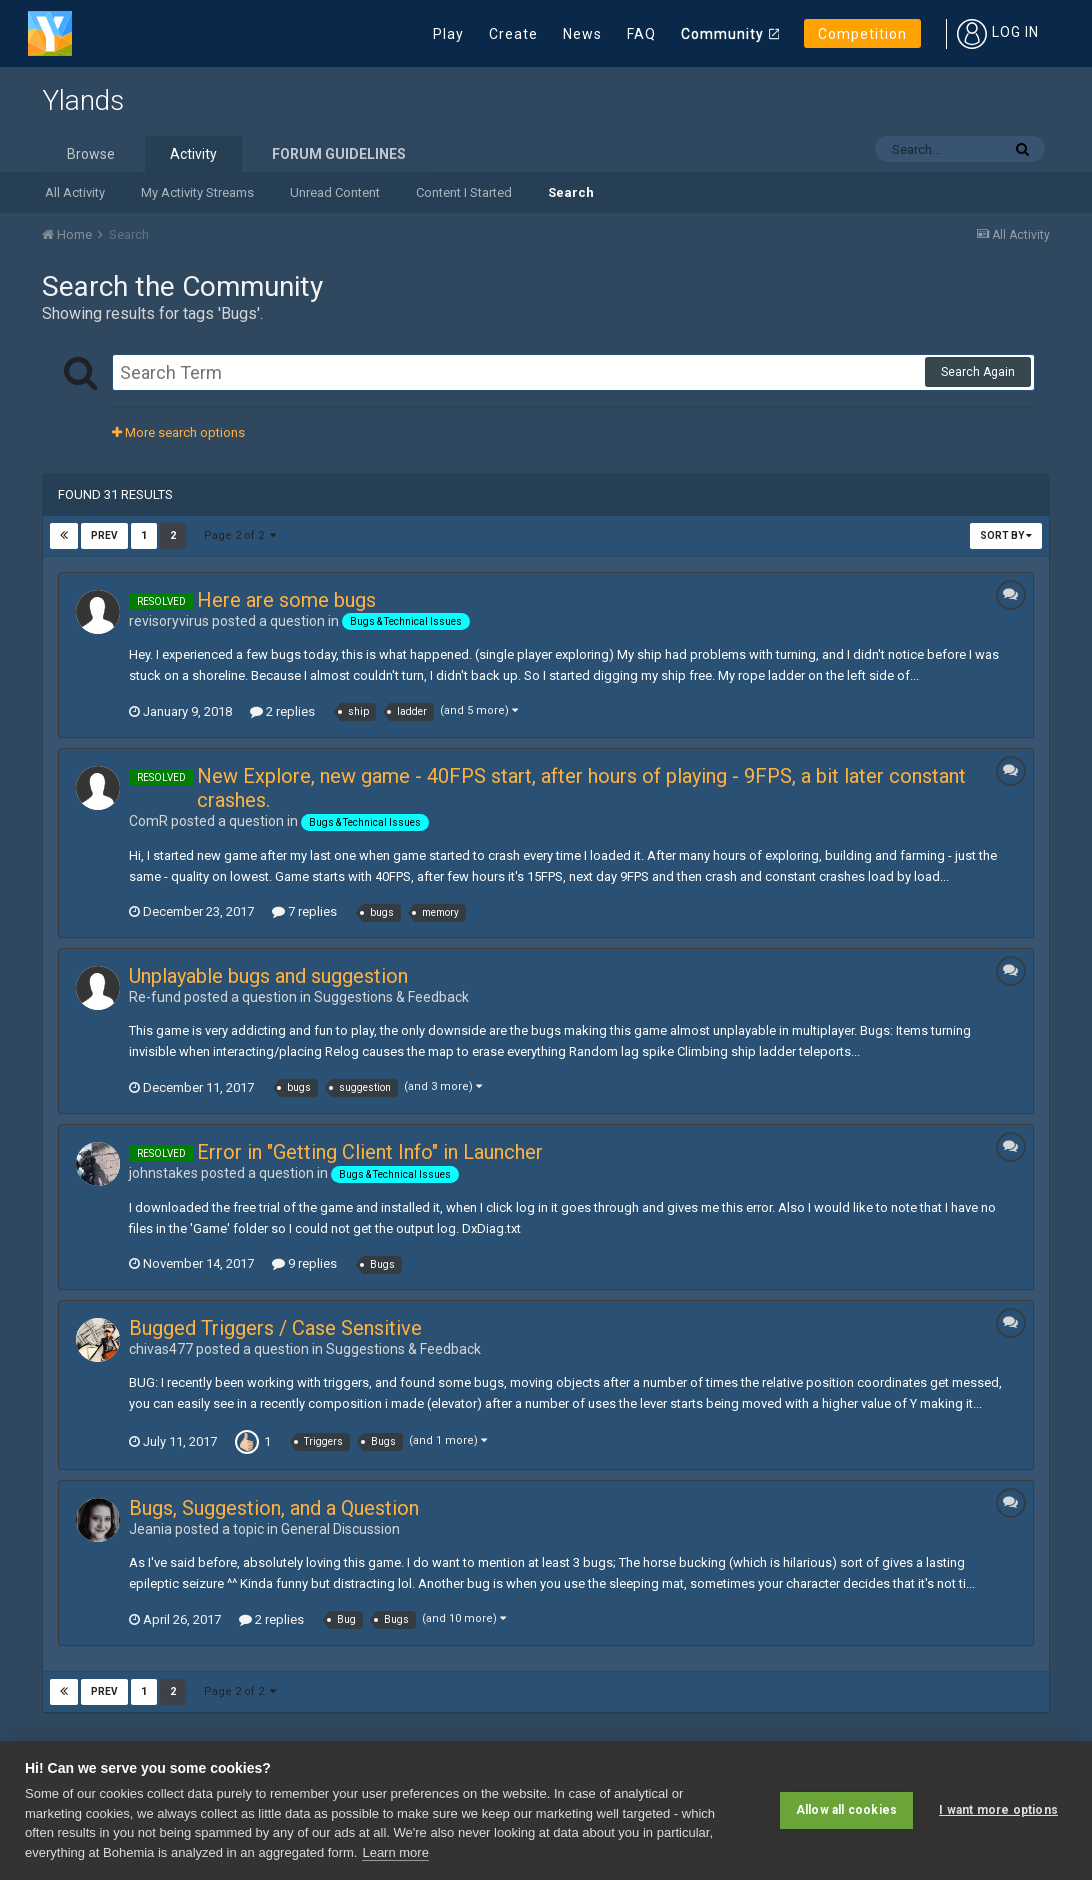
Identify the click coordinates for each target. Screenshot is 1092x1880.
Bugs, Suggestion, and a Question (274, 1508)
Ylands (83, 100)
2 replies (282, 711)
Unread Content (335, 192)
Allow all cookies (846, 1810)
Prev (104, 535)
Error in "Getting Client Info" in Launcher (370, 1152)
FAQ (641, 34)
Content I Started (464, 192)
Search (571, 192)
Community (722, 34)
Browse (91, 154)
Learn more (395, 1852)
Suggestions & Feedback (391, 997)
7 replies (304, 911)
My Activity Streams (197, 192)
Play (448, 34)
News (582, 34)
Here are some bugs (286, 600)
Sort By (1006, 535)
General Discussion (340, 1529)
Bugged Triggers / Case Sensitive (275, 1328)
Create (513, 34)
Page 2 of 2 (240, 535)
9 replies (304, 1263)
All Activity (75, 192)
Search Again (978, 372)
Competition (862, 34)
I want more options (998, 1810)
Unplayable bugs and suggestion (268, 976)
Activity (193, 154)
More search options (178, 432)
